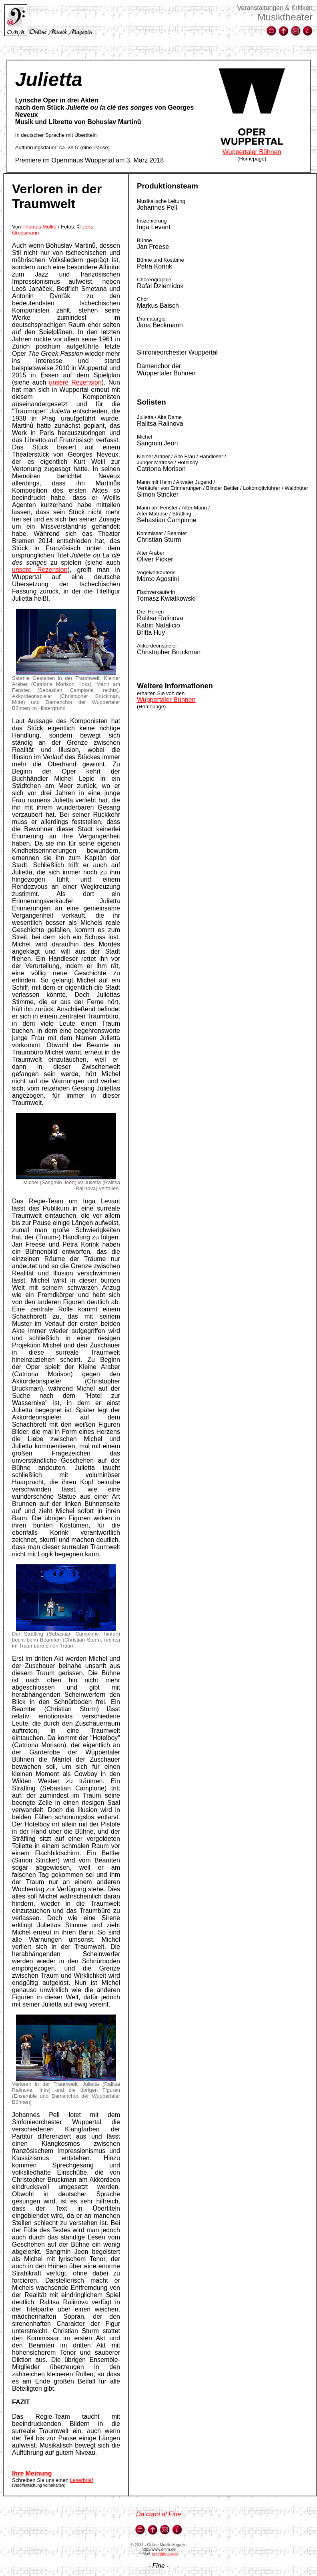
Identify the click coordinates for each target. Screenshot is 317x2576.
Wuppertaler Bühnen (252, 151)
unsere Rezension (75, 382)
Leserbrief (81, 2480)
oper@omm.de (165, 2554)
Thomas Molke (39, 227)
